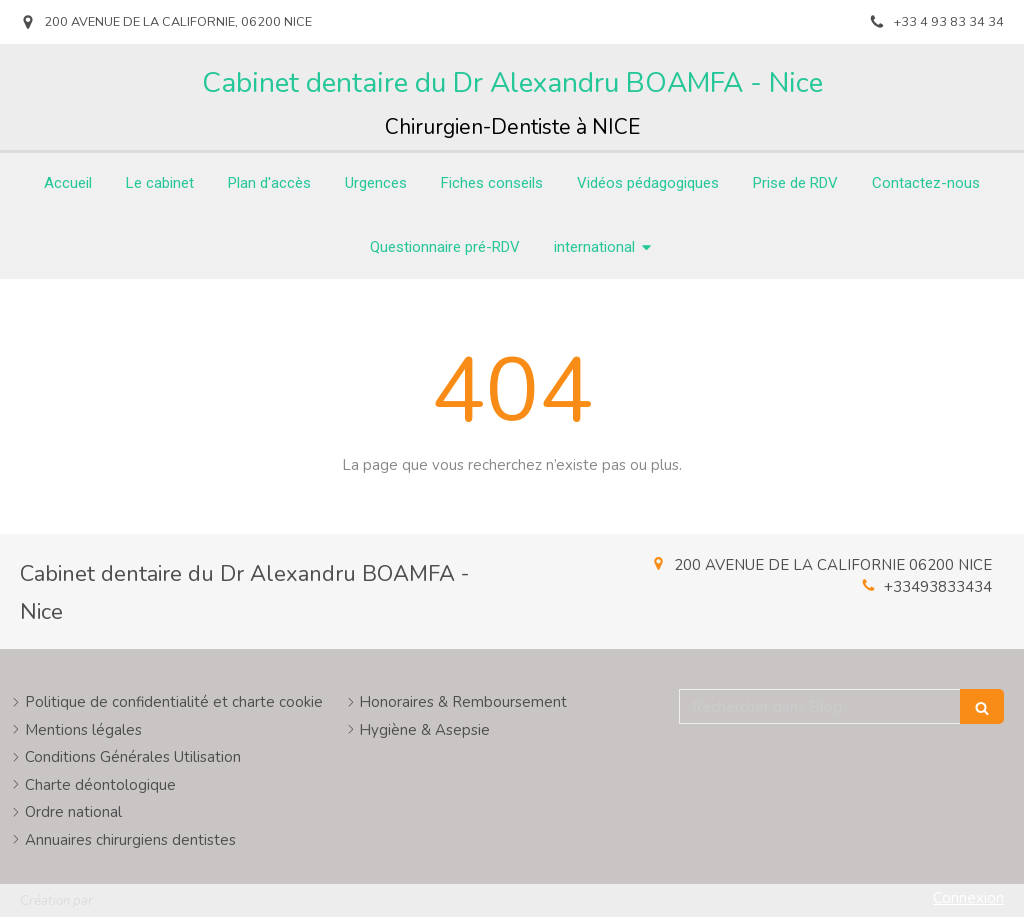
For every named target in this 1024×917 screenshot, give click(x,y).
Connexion (968, 898)
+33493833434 (938, 587)
